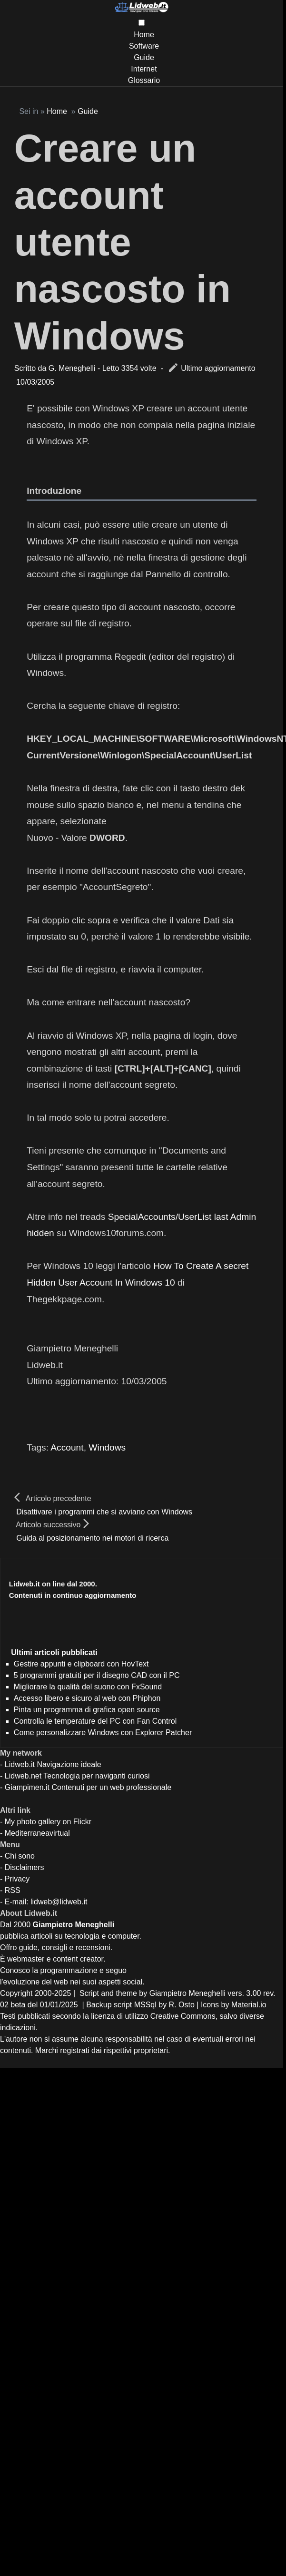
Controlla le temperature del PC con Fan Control (95, 1721)
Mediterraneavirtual (37, 1833)
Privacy (17, 1879)
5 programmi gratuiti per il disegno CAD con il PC (97, 1675)
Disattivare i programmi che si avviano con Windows (104, 1512)
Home (144, 35)
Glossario (144, 80)
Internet (144, 69)
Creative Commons (183, 2016)
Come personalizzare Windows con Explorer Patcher (103, 1732)
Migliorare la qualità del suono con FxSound (88, 1687)
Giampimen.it (27, 1787)
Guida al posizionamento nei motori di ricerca (92, 1538)
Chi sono (20, 1856)
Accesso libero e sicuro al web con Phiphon (87, 1698)
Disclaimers (24, 1867)
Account (66, 1447)
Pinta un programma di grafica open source (87, 1710)
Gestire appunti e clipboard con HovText (81, 1664)
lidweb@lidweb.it (58, 1902)
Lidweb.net (23, 1776)
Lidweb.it (20, 1764)
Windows (107, 1447)
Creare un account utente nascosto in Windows (122, 241)
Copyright (16, 1993)
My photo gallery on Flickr (48, 1822)
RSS (12, 1890)
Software (144, 46)
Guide (144, 57)
